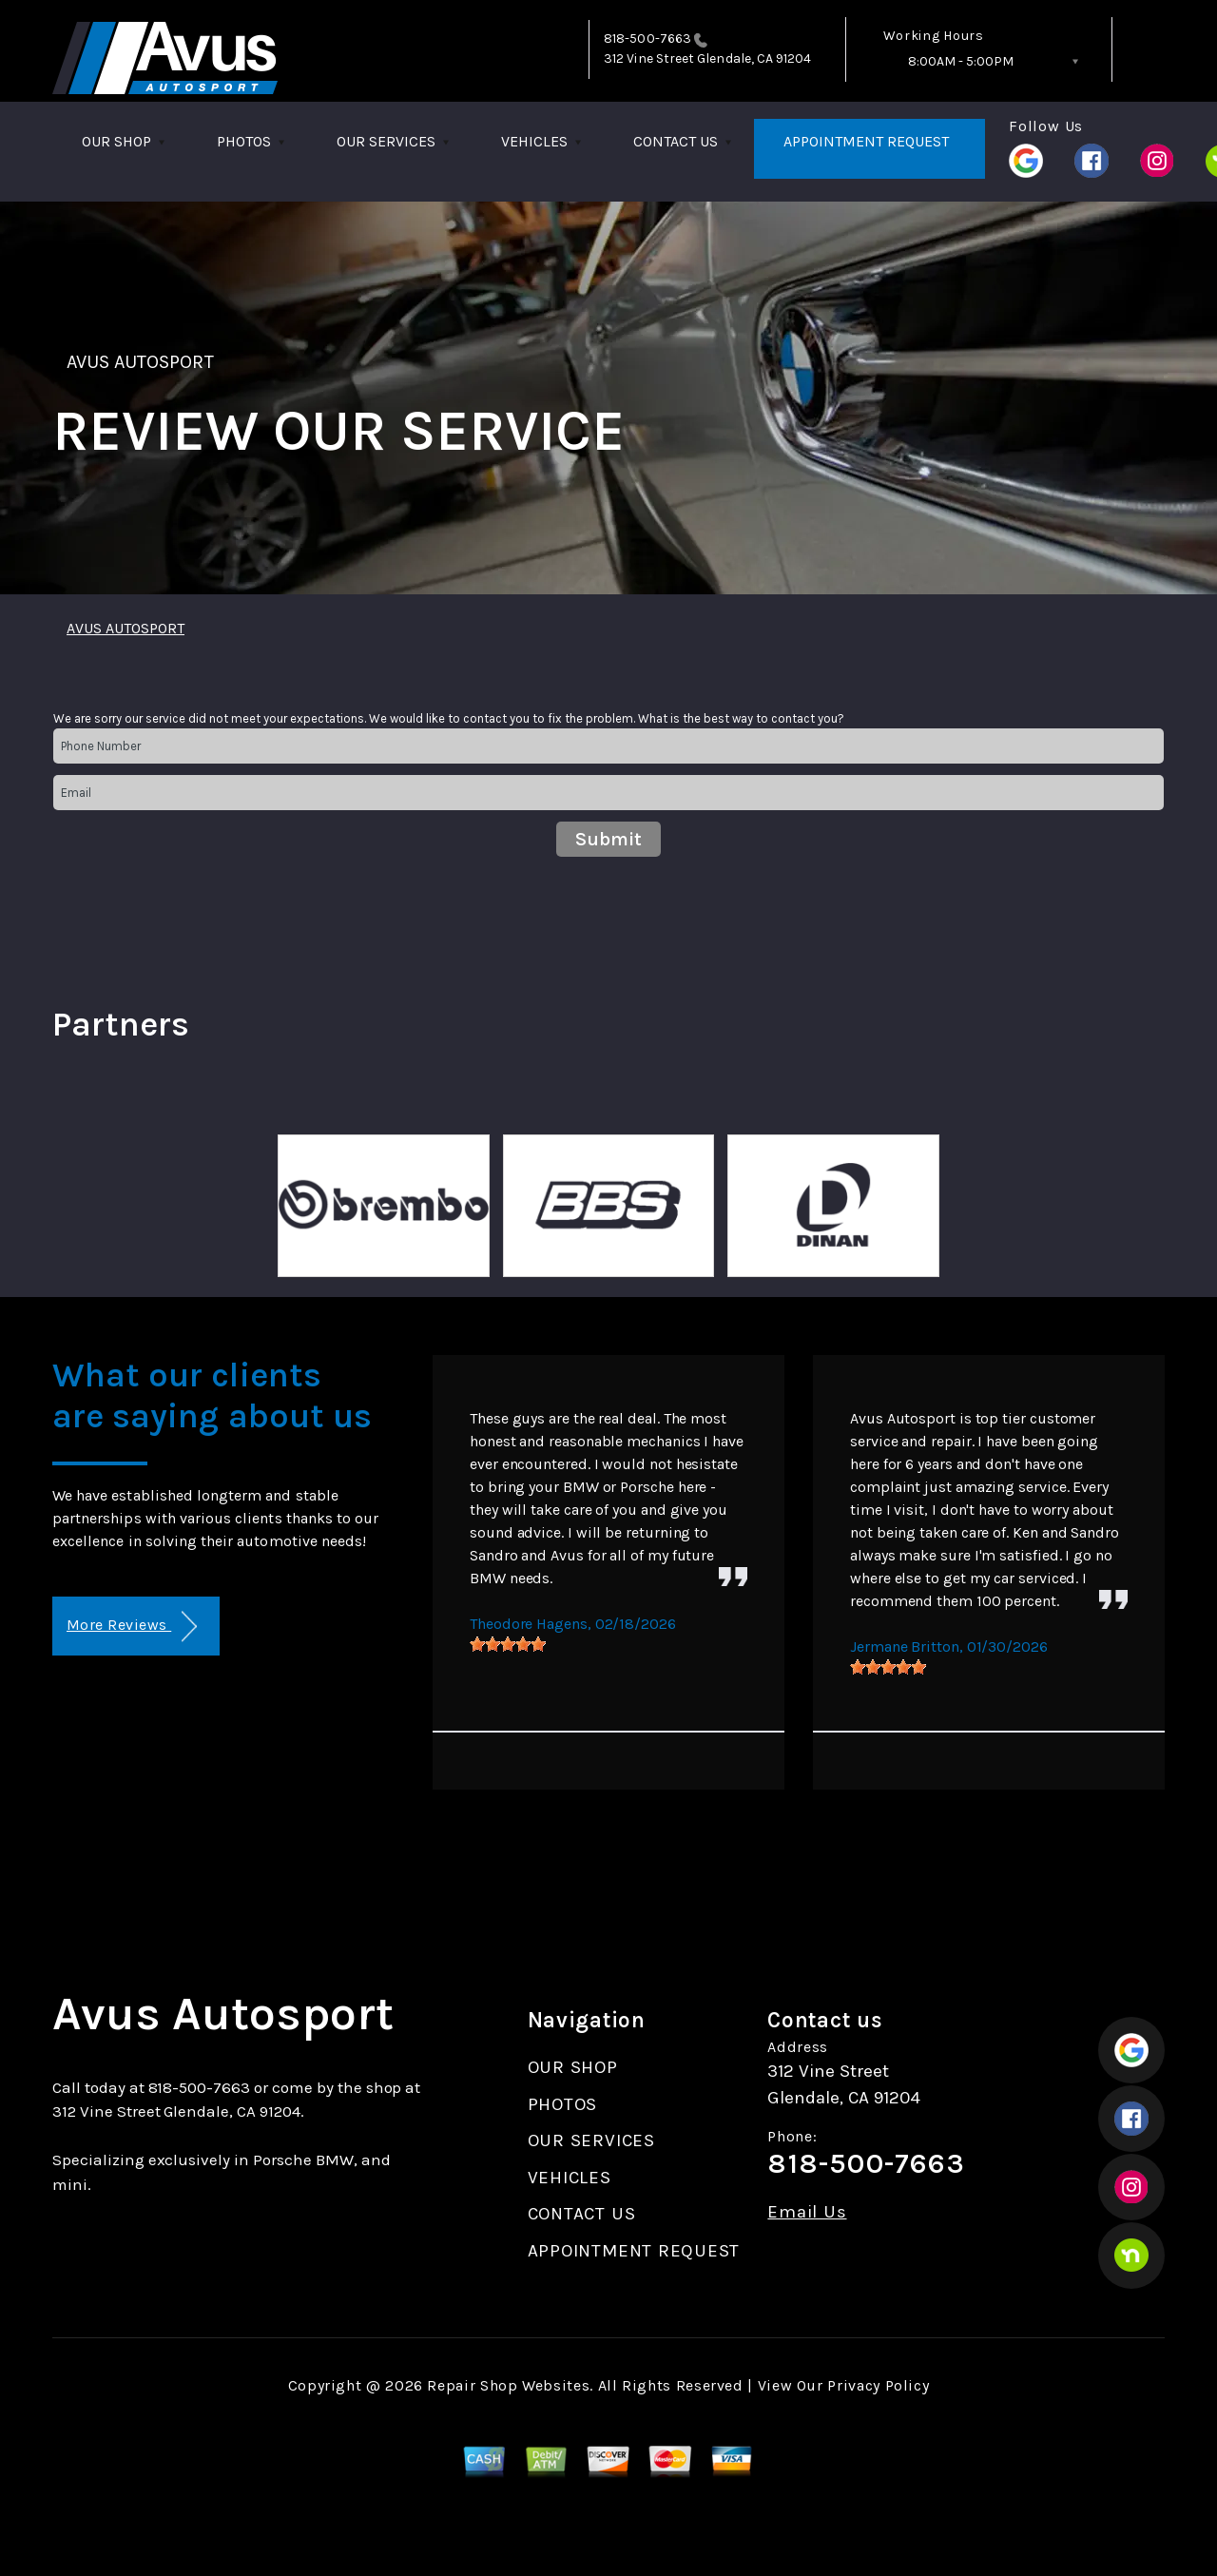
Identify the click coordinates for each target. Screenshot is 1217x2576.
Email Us (806, 2212)
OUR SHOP (116, 141)
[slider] (508, 1644)
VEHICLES (534, 141)
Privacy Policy (878, 2385)
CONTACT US (675, 141)
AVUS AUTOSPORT (140, 362)
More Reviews (132, 1626)
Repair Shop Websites (508, 2385)
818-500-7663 (647, 38)
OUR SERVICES (386, 141)
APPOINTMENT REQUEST (866, 141)
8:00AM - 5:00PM (961, 61)
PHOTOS (244, 141)
